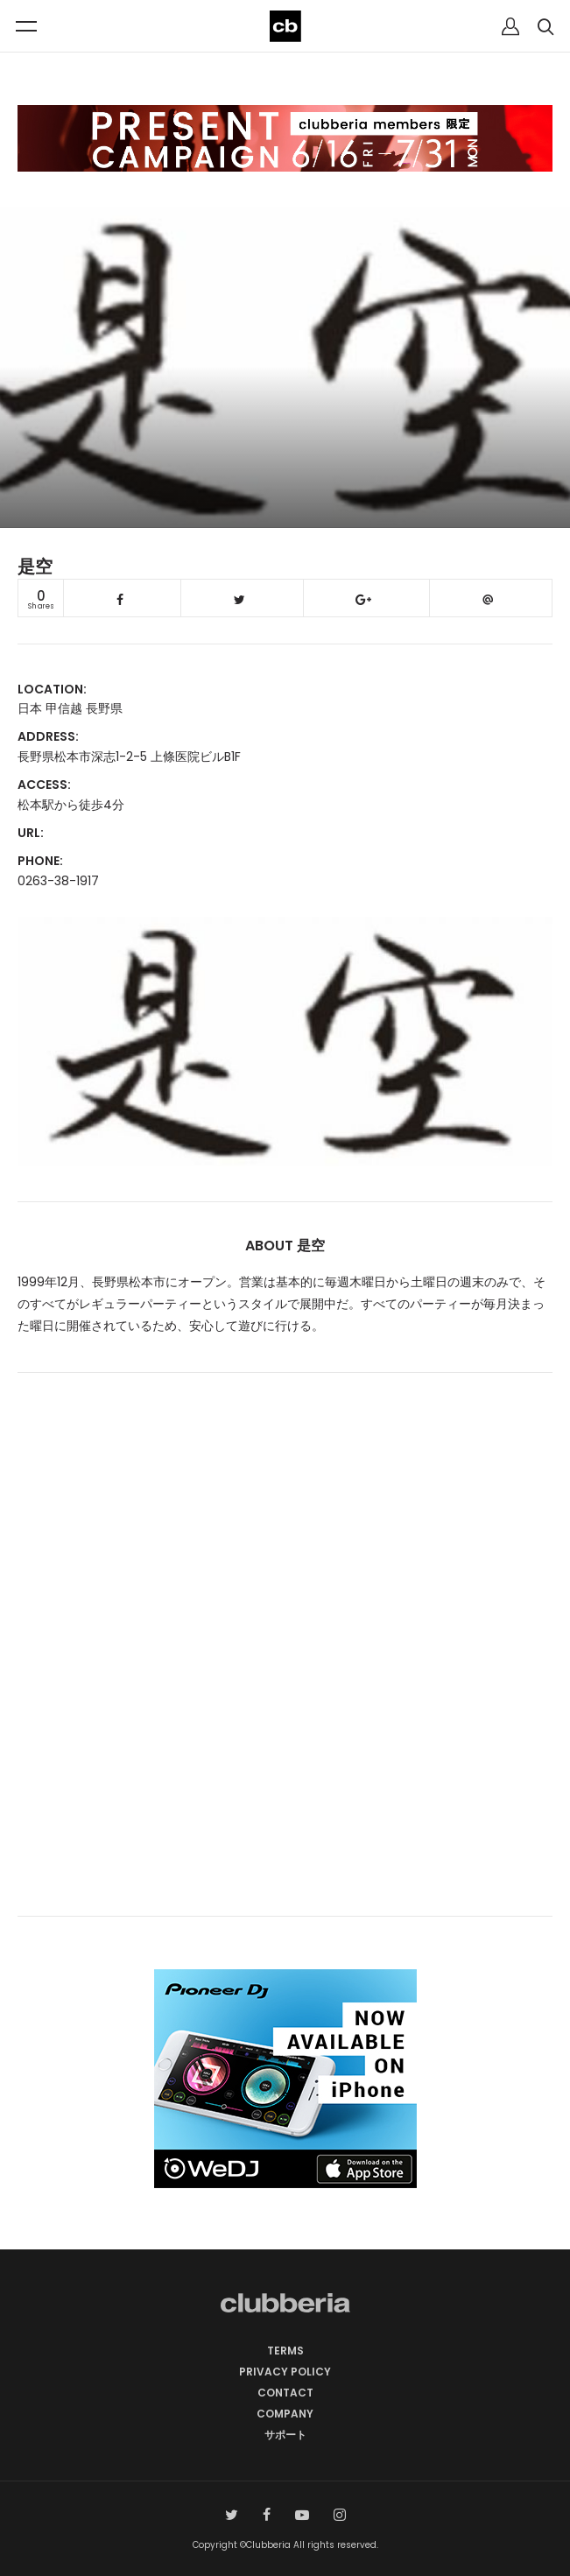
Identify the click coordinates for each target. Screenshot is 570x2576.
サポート (285, 2434)
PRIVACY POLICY (285, 2371)
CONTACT (285, 2392)
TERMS (285, 2350)
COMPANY (285, 2413)
